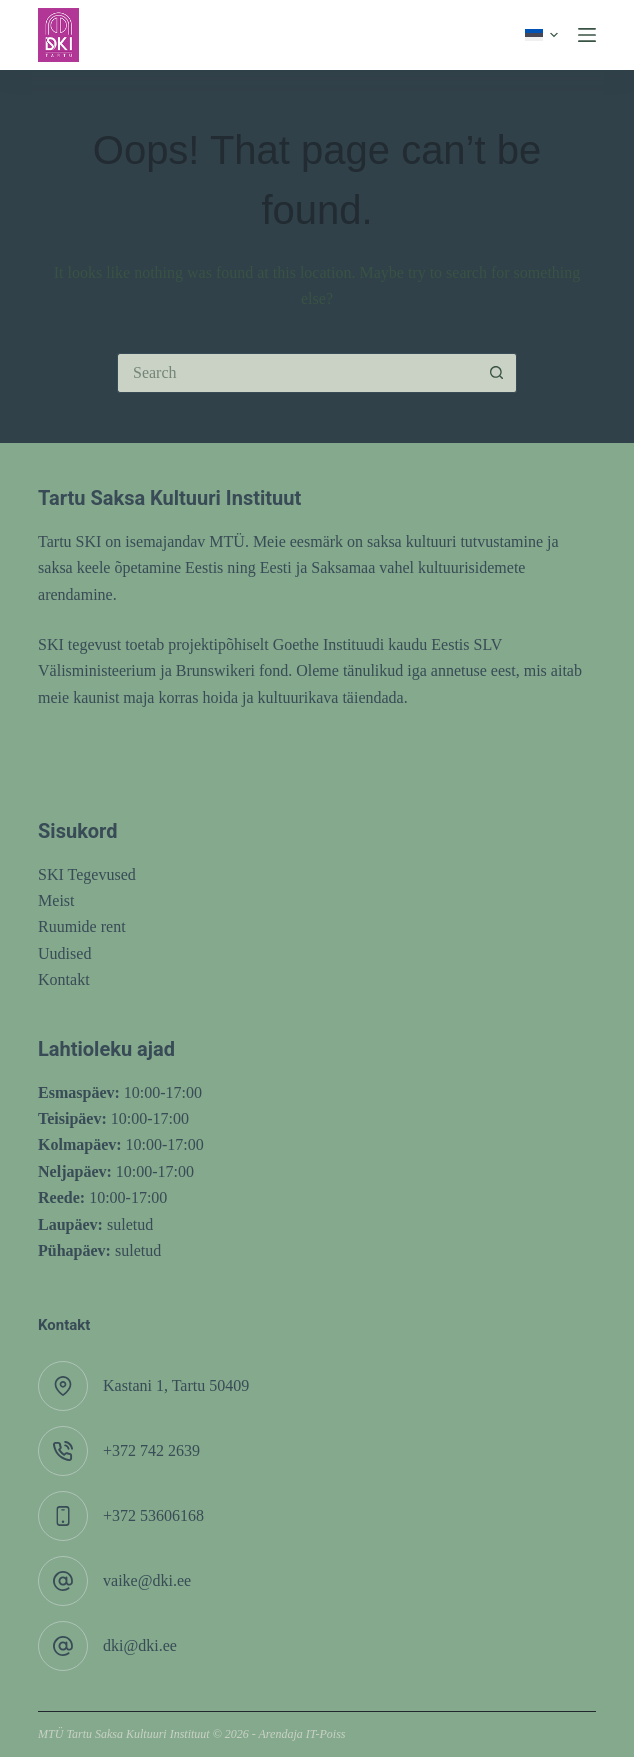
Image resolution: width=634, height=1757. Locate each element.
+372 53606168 (153, 1515)
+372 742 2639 (151, 1450)
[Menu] (587, 35)
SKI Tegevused (87, 874)
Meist (56, 900)
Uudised (64, 953)
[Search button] (497, 373)
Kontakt (64, 979)
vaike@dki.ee (147, 1580)
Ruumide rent (82, 926)
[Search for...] (297, 373)
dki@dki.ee (140, 1645)
